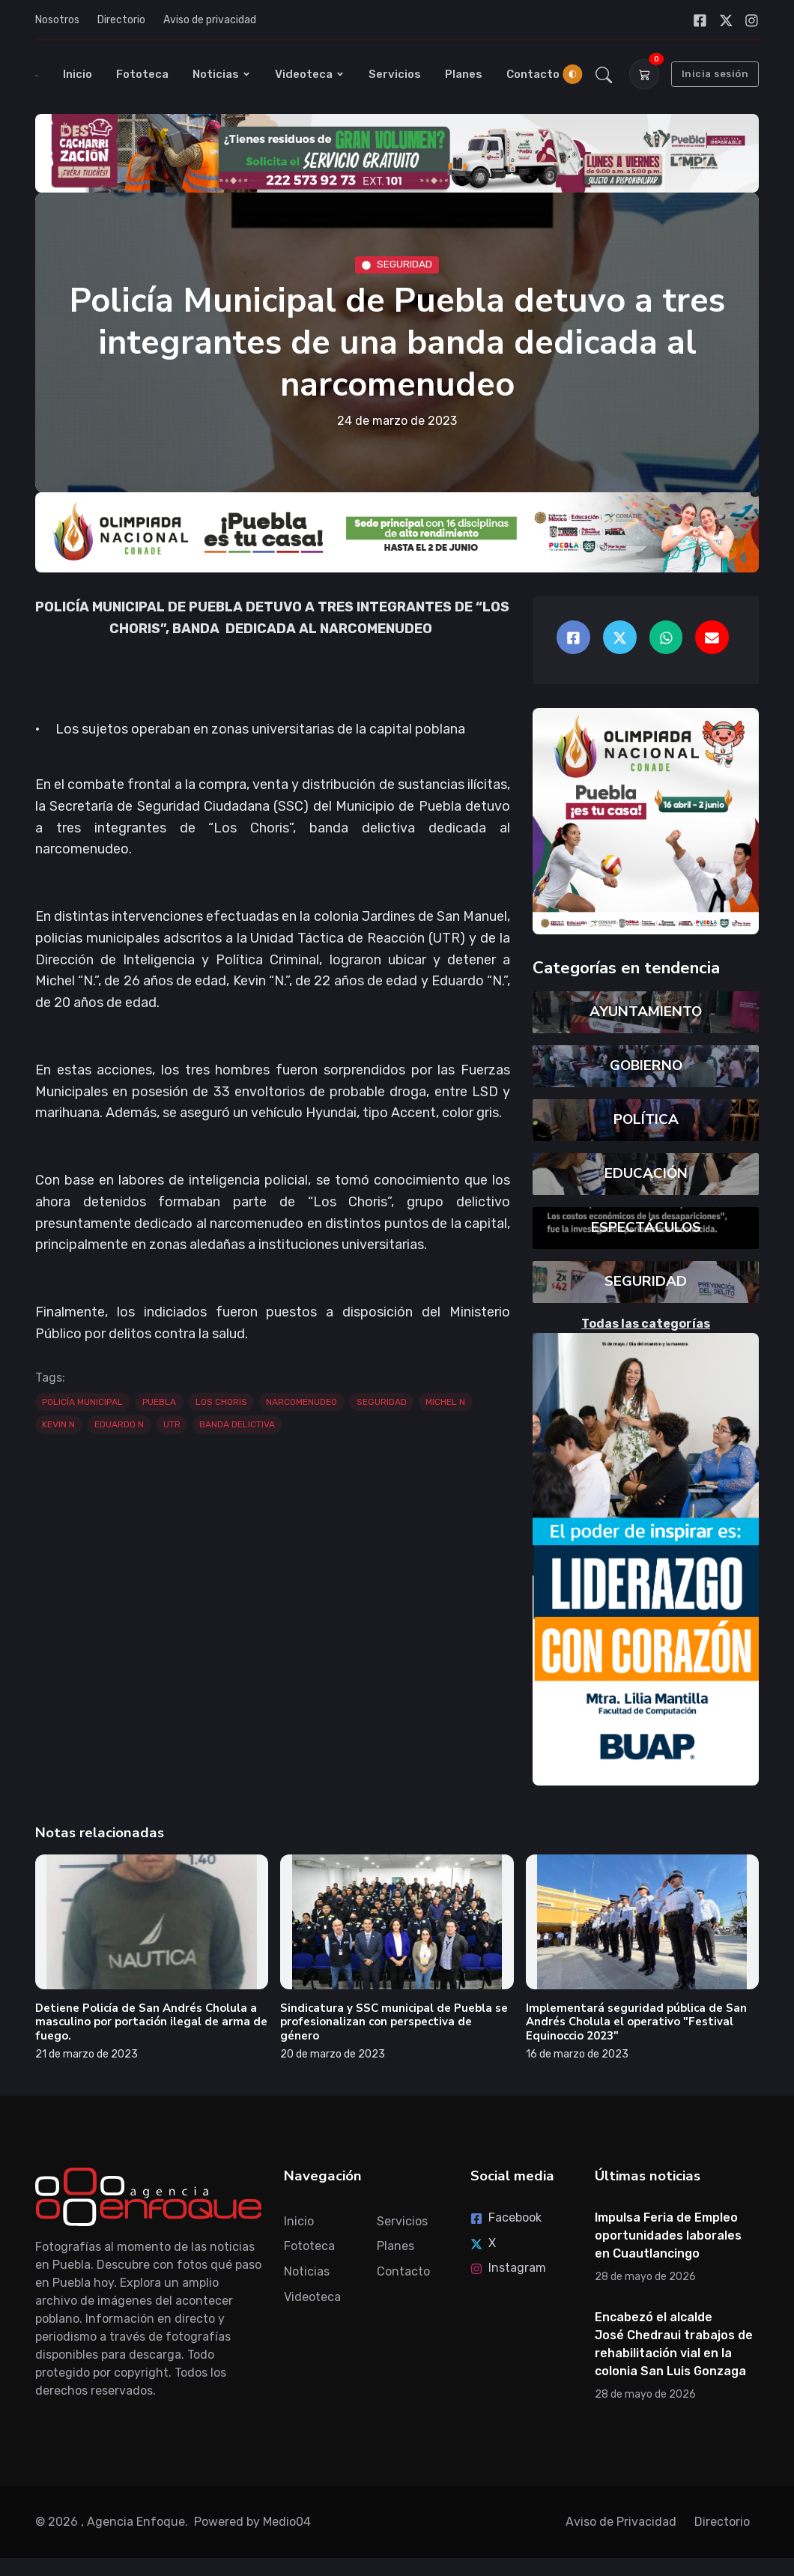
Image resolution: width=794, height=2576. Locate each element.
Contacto (533, 74)
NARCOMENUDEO (301, 1402)
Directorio (121, 19)
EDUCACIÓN (646, 1173)
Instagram (508, 2268)
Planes (463, 74)
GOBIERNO (646, 1065)
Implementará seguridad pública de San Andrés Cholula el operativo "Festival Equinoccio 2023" (636, 2022)
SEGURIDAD (397, 264)
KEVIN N (58, 1424)
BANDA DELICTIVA (237, 1424)
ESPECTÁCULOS (646, 1227)
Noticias (222, 74)
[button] (604, 74)
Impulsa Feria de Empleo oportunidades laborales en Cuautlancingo (668, 2235)
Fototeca (142, 74)
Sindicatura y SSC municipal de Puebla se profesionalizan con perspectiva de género (394, 2022)
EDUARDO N (119, 1424)
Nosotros (57, 19)
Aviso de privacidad (209, 19)
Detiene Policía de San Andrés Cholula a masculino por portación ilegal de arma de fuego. (151, 2022)
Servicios (395, 74)
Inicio (77, 74)
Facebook (506, 2217)
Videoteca (310, 74)
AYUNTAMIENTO (646, 1011)
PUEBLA (159, 1402)
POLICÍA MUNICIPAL (82, 1402)
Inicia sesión (715, 73)
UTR (172, 1424)
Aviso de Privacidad (621, 2522)
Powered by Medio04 (252, 2522)
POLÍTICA (646, 1119)
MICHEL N (445, 1402)
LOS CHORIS (221, 1402)
